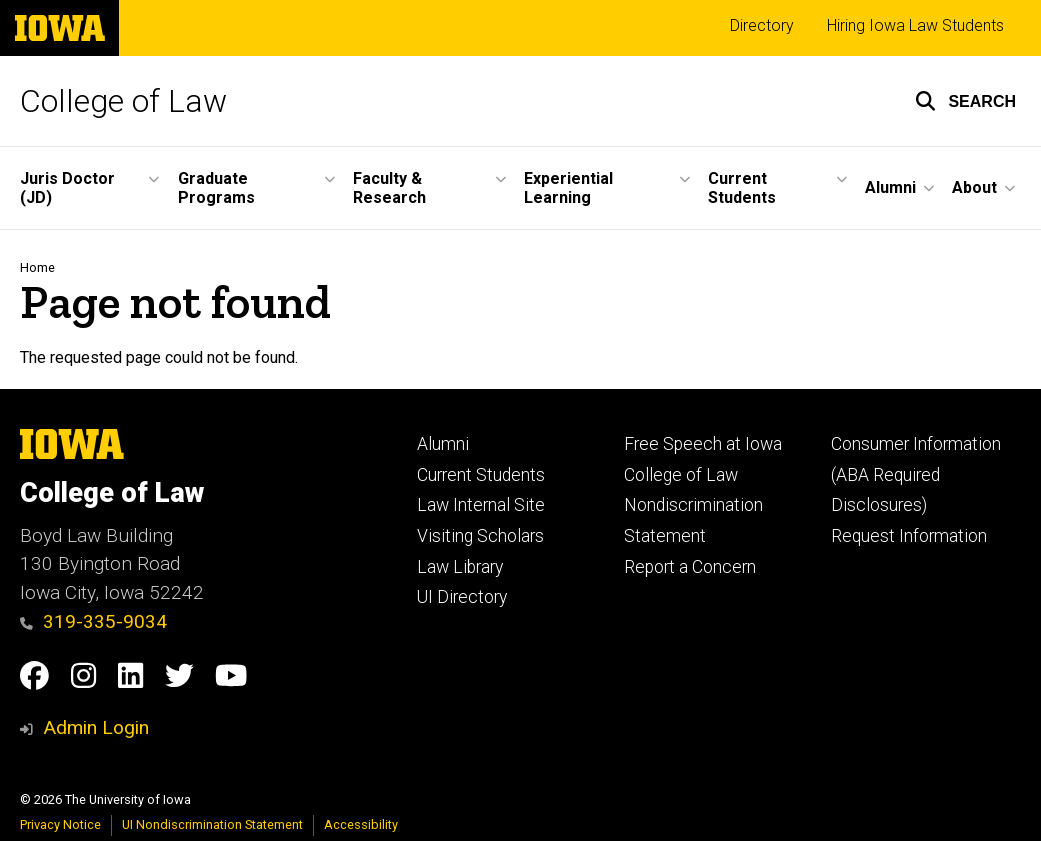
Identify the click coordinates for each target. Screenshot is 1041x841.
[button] (965, 101)
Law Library (460, 567)
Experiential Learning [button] (568, 188)
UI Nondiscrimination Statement (212, 824)
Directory (762, 25)
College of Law (123, 101)
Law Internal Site (481, 505)
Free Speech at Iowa (703, 444)
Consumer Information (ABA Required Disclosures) (916, 474)
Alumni (443, 444)
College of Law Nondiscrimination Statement (693, 505)
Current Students (481, 475)
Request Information (909, 536)
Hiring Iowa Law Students (915, 25)
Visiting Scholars (480, 536)
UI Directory (462, 597)
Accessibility (361, 824)
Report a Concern (690, 567)
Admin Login (96, 727)
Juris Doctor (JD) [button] (67, 188)
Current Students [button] (742, 188)
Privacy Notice (60, 824)
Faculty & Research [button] (389, 188)
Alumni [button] (890, 187)
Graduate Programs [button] (216, 188)
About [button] (974, 187)
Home (37, 267)
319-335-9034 (93, 621)
